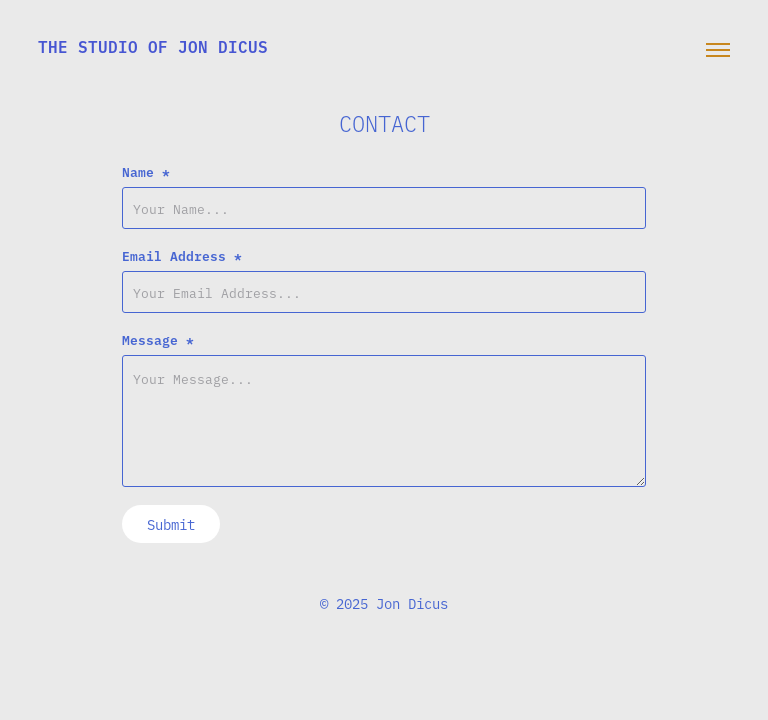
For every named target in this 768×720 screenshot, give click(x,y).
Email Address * (182, 255)
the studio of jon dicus (153, 46)
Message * (158, 339)
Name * (146, 171)
